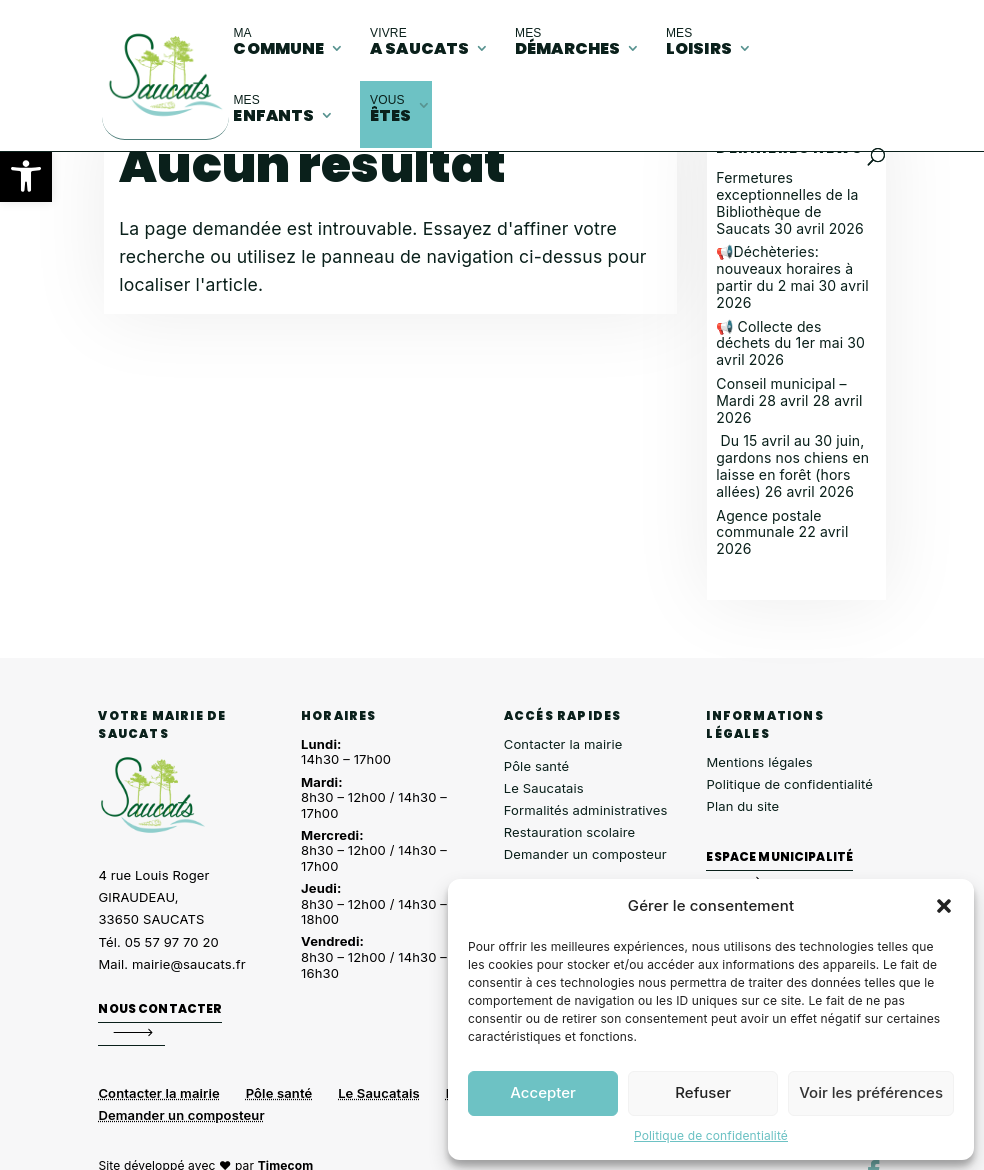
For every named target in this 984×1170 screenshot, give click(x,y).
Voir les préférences (871, 1092)
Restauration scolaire (570, 832)
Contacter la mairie (563, 744)
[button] (26, 176)
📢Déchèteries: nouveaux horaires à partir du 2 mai (784, 268)
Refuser (703, 1092)
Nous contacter (160, 1008)
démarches (567, 43)
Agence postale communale (768, 524)
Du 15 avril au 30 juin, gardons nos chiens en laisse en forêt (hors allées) (792, 465)
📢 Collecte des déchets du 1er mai (779, 335)
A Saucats (419, 43)
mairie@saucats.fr (189, 964)
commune (278, 43)
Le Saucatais (544, 788)
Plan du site (742, 806)
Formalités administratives (586, 810)
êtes (391, 110)
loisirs (699, 43)
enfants (273, 110)
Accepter (543, 1092)
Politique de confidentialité (711, 1135)
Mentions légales (759, 762)
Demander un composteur (585, 854)
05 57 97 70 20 (172, 942)
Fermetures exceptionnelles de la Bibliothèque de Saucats (787, 202)
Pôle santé (536, 766)
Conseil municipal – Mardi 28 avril (781, 392)
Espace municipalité (779, 856)
